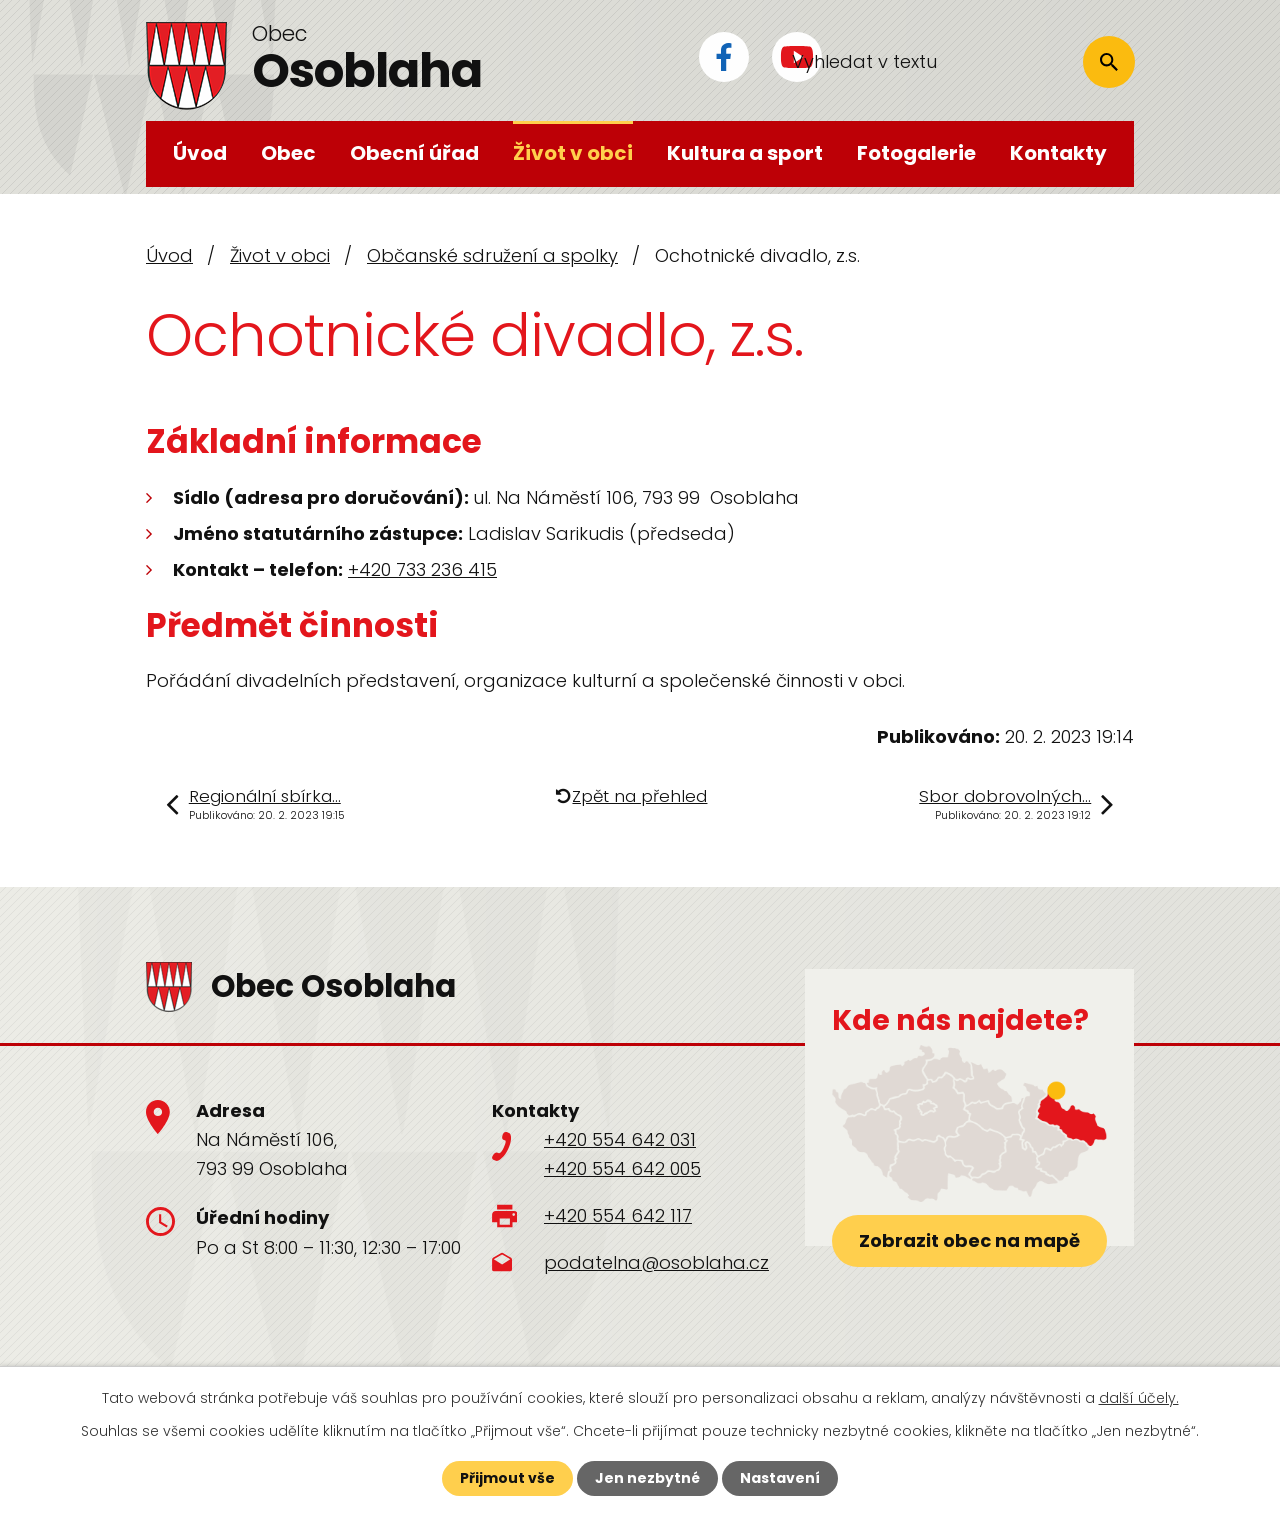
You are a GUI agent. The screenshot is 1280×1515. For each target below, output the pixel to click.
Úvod (200, 153)
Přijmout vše (507, 1478)
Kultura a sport (745, 153)
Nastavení (780, 1478)
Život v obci (573, 153)
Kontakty (1058, 153)
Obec (288, 153)
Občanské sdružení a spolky (492, 255)
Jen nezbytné (647, 1478)
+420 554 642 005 (622, 1168)
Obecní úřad (414, 153)
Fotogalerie (916, 153)
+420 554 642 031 (620, 1139)
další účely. (1139, 1398)
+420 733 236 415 (422, 569)
